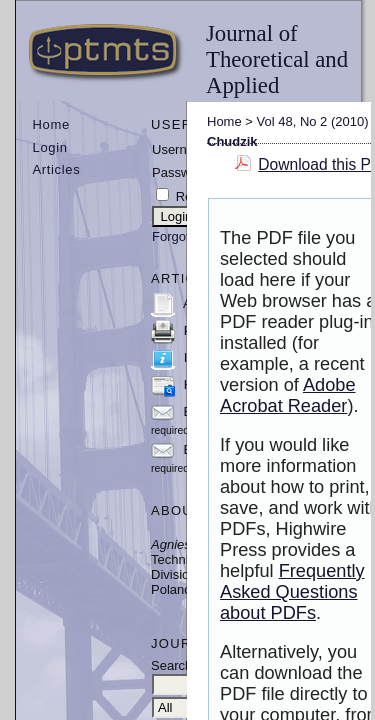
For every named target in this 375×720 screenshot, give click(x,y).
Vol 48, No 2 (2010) (313, 121)
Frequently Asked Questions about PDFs (292, 592)
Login (50, 147)
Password (180, 172)
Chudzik (232, 141)
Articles (57, 169)
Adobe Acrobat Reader (288, 395)
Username (182, 149)
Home (51, 124)
